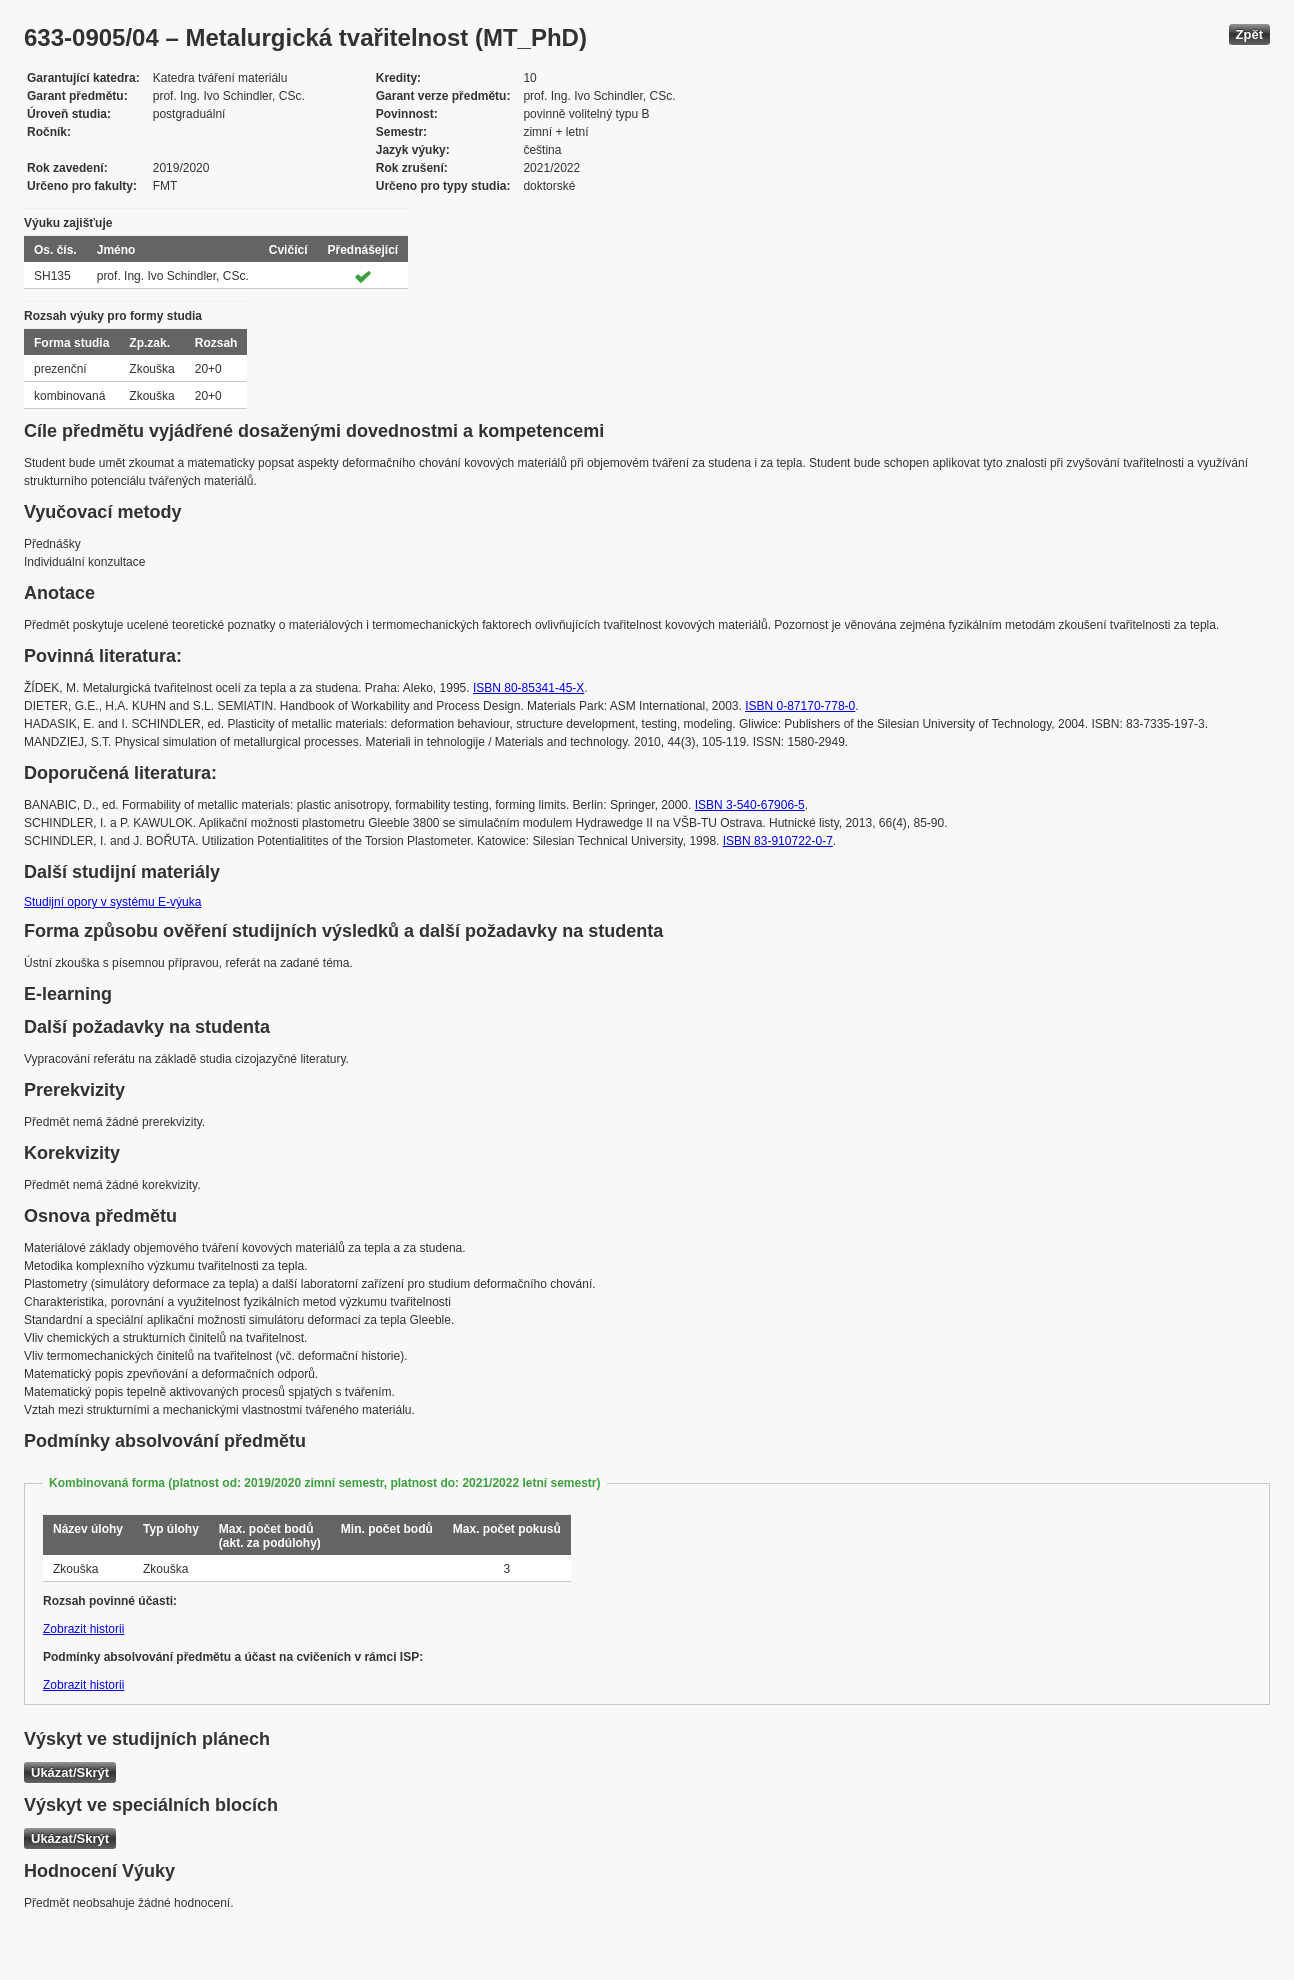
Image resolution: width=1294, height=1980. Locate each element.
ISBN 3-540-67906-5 (750, 805)
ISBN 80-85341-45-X (528, 688)
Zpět (1249, 34)
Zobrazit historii (83, 1629)
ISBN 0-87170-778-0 (800, 706)
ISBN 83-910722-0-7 (778, 841)
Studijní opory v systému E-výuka (112, 902)
